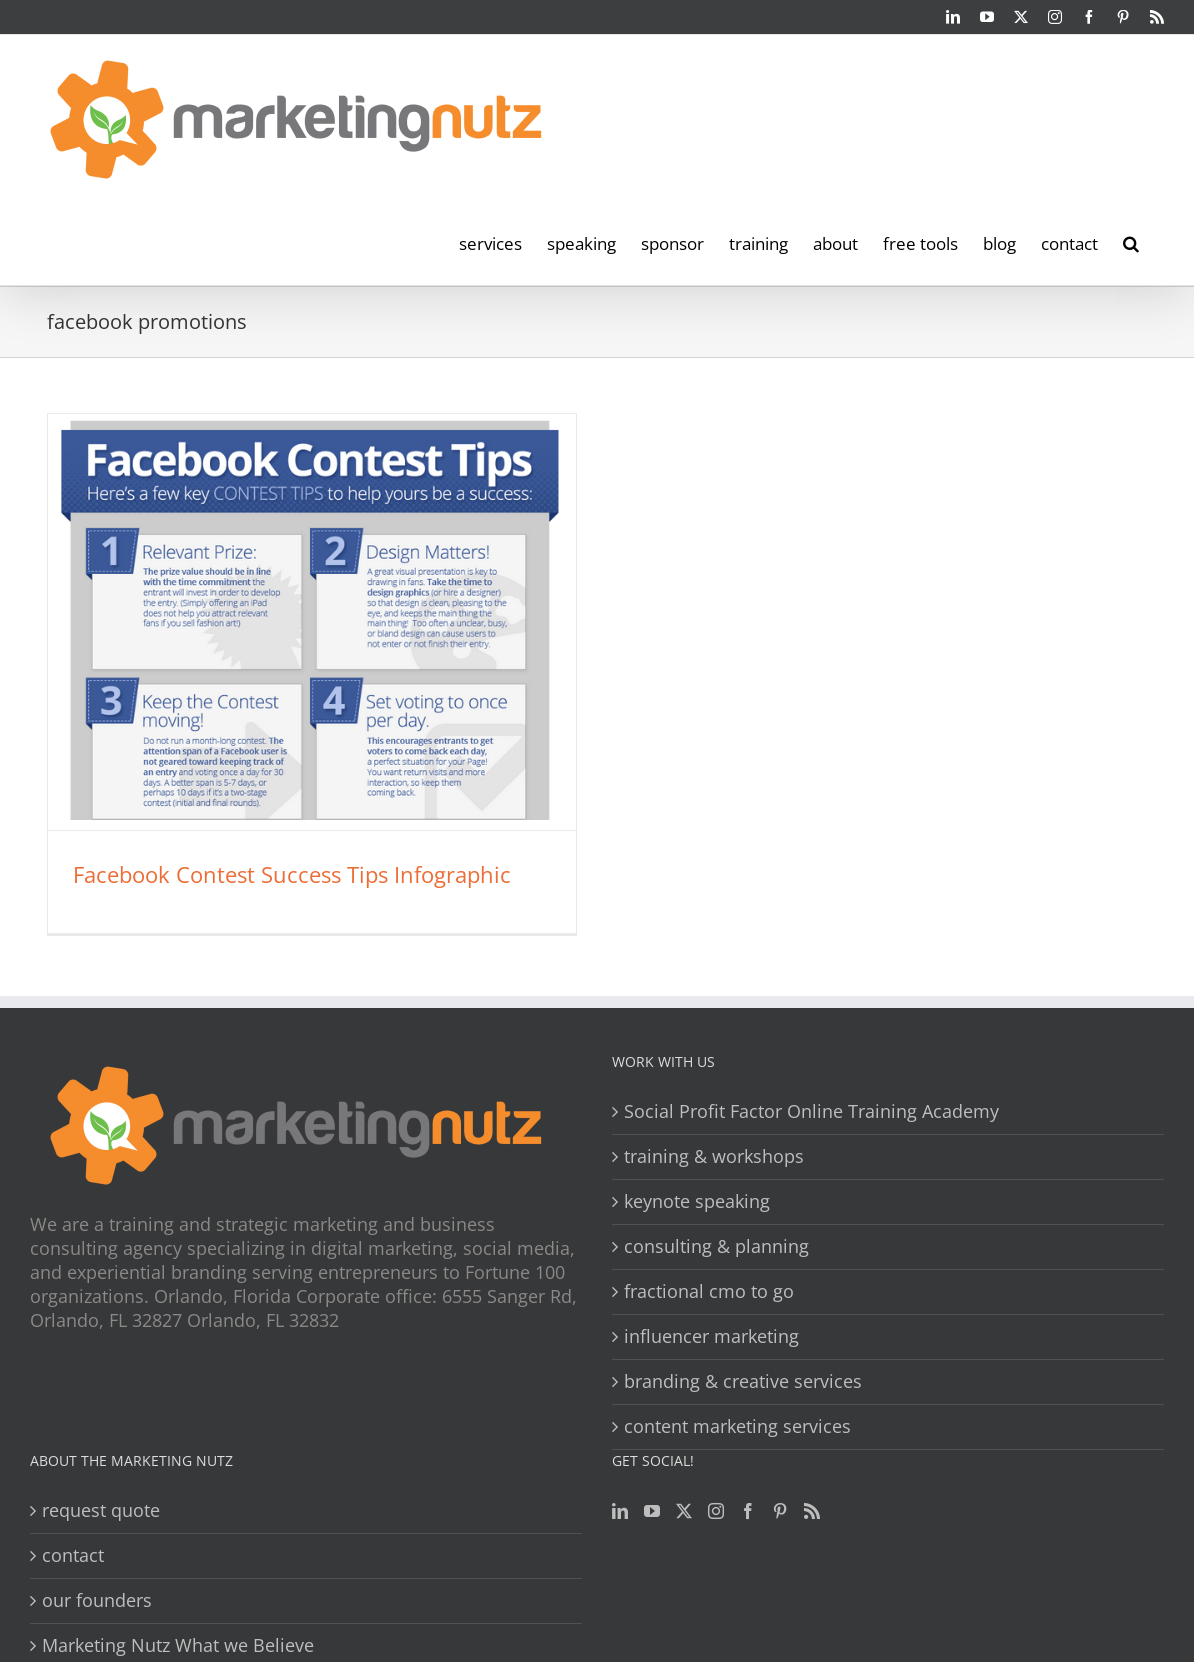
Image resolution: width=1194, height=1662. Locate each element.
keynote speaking (697, 1201)
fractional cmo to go (709, 1291)
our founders (97, 1600)
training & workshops (714, 1156)
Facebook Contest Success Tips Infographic (292, 874)
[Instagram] (716, 1511)
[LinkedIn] (620, 1511)
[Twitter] (684, 1511)
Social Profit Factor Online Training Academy (811, 1111)
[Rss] (812, 1511)
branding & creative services (743, 1381)
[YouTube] (652, 1511)
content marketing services (737, 1426)
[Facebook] (748, 1511)
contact (73, 1555)
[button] (1131, 242)
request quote (101, 1510)
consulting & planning (716, 1246)
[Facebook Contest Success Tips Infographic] (312, 622)
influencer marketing (711, 1336)
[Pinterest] (780, 1511)
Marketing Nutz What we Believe (178, 1645)
